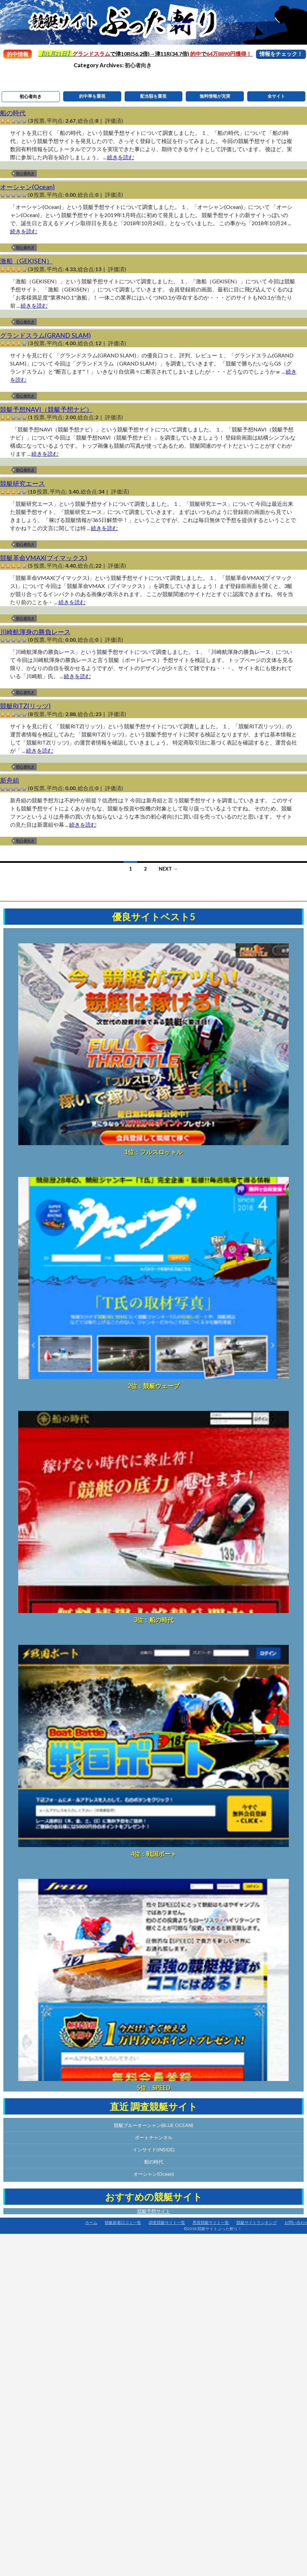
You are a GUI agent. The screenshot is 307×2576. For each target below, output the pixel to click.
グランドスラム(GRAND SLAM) (45, 335)
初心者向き (31, 96)
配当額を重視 (153, 96)
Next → (168, 869)
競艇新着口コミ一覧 (123, 2222)
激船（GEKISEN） (26, 261)
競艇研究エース (22, 483)
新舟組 (9, 780)
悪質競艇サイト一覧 (211, 2222)
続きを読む (120, 157)
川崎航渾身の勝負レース (35, 632)
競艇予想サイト (153, 2211)
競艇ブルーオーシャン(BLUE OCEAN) (153, 2125)
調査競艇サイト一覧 (167, 2222)
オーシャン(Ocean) (27, 187)
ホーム (91, 2222)
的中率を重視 (92, 96)
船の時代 (13, 113)
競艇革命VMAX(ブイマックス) (43, 558)
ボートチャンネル (154, 2137)
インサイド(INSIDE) (154, 2149)
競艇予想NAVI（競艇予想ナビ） (46, 409)
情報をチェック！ (281, 53)
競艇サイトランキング (256, 2222)
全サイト (276, 96)
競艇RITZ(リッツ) (25, 706)
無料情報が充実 (215, 96)
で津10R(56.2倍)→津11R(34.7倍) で (146, 53)
